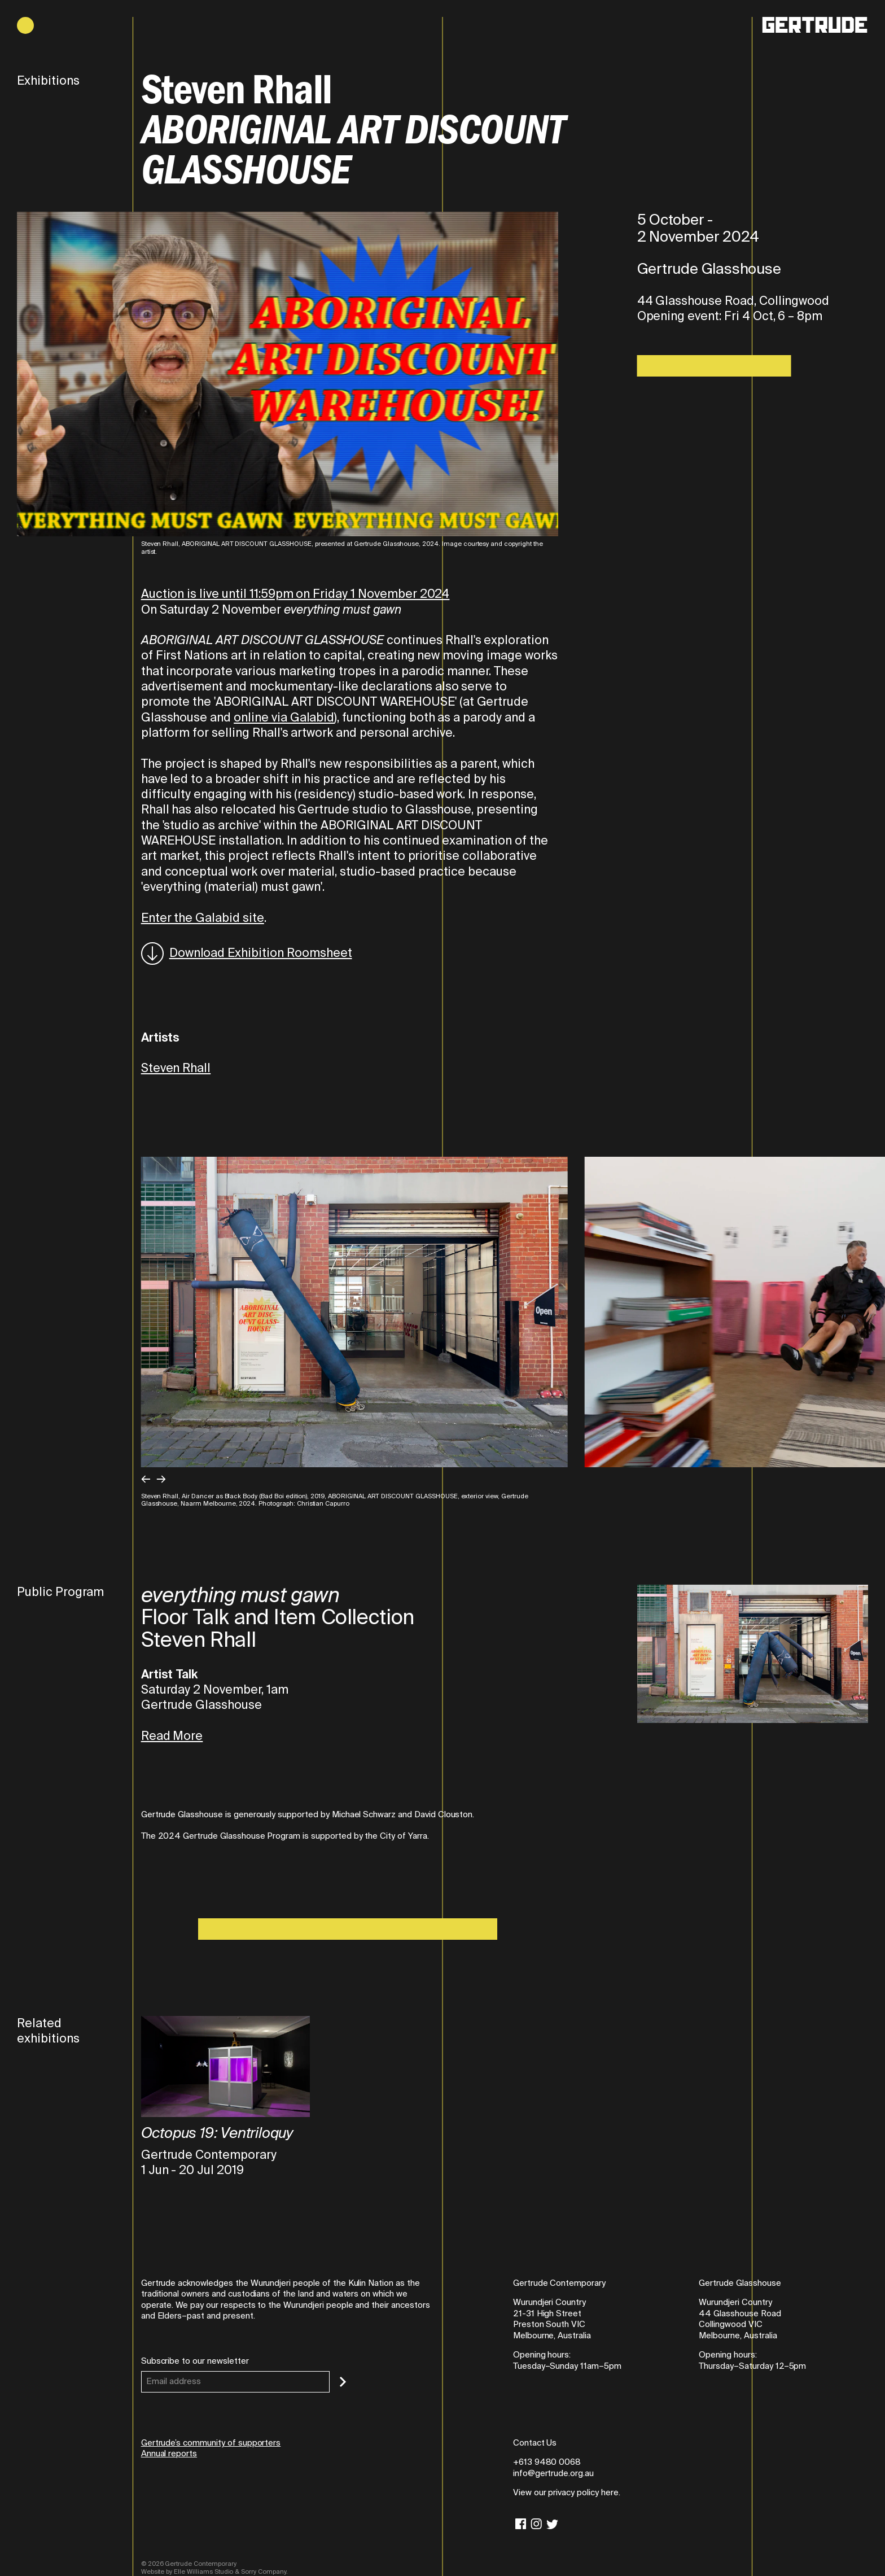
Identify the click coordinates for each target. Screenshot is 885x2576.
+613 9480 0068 (547, 2462)
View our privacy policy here (566, 2492)
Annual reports (169, 2453)
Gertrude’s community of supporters (211, 2442)
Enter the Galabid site (202, 918)
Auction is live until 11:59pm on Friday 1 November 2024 (295, 594)
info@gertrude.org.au (553, 2473)
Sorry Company (263, 2571)
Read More (172, 1736)
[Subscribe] (343, 2382)
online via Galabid (284, 717)
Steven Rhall (176, 1068)
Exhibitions (48, 81)
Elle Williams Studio (203, 2571)
